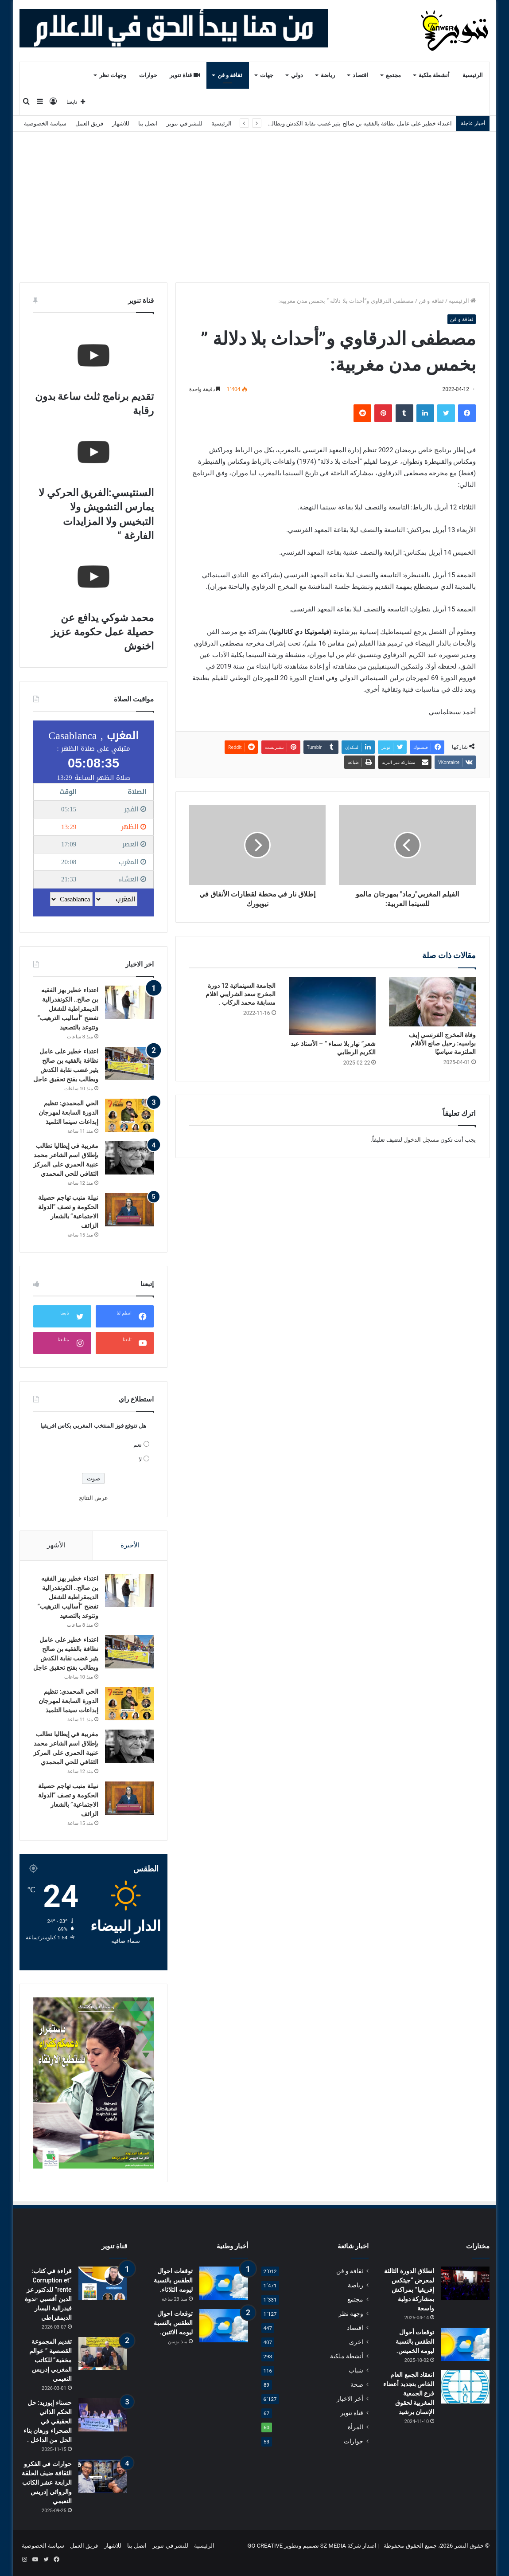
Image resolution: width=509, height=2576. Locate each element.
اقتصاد (360, 75)
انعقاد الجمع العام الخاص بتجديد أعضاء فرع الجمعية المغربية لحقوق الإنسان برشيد (408, 2393)
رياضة (328, 75)
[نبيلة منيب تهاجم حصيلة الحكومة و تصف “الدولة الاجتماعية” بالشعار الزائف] (129, 1209)
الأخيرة (130, 1545)
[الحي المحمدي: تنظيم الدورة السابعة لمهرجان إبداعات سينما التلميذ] (129, 1115)
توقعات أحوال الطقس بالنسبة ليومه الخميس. (415, 2341)
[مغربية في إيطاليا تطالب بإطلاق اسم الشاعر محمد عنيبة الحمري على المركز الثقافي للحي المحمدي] (129, 1157)
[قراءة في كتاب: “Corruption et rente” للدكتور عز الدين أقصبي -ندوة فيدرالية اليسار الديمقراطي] (102, 2283)
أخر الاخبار (350, 2398)
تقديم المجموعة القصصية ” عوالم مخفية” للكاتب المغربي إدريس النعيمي (50, 2360)
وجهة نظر (350, 2313)
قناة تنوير (185, 75)
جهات (266, 75)
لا (140, 1459)
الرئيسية (472, 75)
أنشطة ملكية (434, 75)
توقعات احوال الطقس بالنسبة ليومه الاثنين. (173, 2323)
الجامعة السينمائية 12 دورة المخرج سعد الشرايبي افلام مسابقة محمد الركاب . (241, 994)
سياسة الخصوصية (45, 123)
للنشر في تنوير (184, 123)
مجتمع (393, 75)
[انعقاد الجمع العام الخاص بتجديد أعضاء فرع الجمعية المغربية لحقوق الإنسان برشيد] (465, 2387)
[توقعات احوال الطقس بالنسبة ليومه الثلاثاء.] (223, 2283)
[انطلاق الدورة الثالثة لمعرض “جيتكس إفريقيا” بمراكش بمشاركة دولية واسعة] (465, 2283)
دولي (297, 75)
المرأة (355, 2427)
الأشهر (56, 1545)
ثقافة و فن (230, 75)
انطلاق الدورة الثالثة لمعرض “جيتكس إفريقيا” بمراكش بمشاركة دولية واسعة (409, 2289)
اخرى (356, 2341)
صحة (356, 2384)
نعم (137, 1444)
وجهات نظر (112, 75)
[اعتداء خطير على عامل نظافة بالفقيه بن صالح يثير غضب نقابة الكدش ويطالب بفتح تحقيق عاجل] (129, 1063)
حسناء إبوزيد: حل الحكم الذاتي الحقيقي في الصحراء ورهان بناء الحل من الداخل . (47, 2421)
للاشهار (120, 123)
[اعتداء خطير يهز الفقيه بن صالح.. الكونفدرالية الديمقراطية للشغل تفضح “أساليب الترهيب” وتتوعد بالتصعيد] (129, 1002)
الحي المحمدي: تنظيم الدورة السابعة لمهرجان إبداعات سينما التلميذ (68, 1112)
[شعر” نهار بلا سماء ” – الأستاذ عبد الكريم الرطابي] (332, 1006)
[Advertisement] (254, 207)
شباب (356, 2370)
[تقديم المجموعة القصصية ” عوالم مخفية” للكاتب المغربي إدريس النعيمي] (102, 2353)
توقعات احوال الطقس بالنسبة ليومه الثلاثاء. (173, 2280)
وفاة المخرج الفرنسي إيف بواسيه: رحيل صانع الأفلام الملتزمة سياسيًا (442, 1043)
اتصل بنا (148, 123)
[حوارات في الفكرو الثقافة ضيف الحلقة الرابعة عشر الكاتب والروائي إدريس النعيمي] (102, 2476)
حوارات (148, 75)
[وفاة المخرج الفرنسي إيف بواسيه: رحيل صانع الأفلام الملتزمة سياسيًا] (432, 1001)
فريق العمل (89, 123)
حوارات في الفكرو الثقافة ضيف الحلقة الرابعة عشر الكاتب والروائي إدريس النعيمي (47, 2482)
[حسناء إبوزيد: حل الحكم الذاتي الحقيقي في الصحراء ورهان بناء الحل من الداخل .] (102, 2414)
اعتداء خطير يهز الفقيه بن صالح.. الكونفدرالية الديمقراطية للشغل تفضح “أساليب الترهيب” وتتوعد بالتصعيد (68, 1009)
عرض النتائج (93, 1498)
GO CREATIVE (265, 2545)
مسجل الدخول (421, 1139)
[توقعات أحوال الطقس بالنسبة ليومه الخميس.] (465, 2344)
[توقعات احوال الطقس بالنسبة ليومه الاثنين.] (223, 2325)
